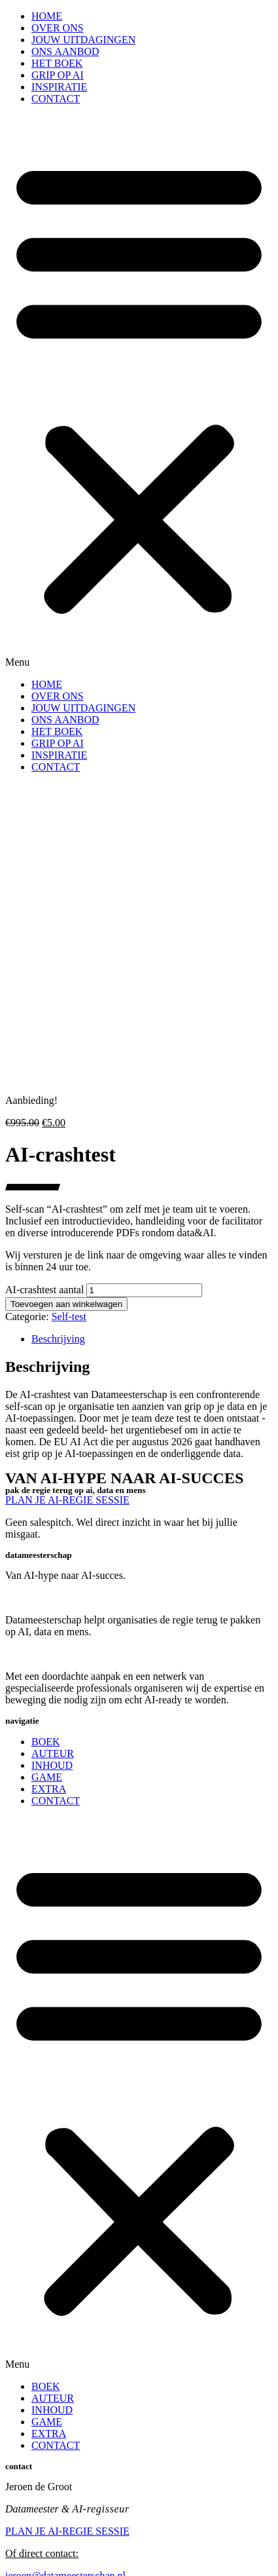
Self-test (69, 1316)
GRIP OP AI (57, 75)
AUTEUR (52, 1753)
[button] (139, 391)
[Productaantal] (144, 1290)
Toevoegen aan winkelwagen (66, 1304)
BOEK (45, 1741)
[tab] (152, 1339)
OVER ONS (57, 27)
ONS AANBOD (65, 51)
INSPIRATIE (59, 86)
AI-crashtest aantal (44, 1289)
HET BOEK (56, 63)
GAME (46, 1777)
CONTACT (55, 98)
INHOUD (52, 1765)
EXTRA (48, 1788)
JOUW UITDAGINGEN (83, 39)
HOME (46, 16)
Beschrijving (58, 1338)
